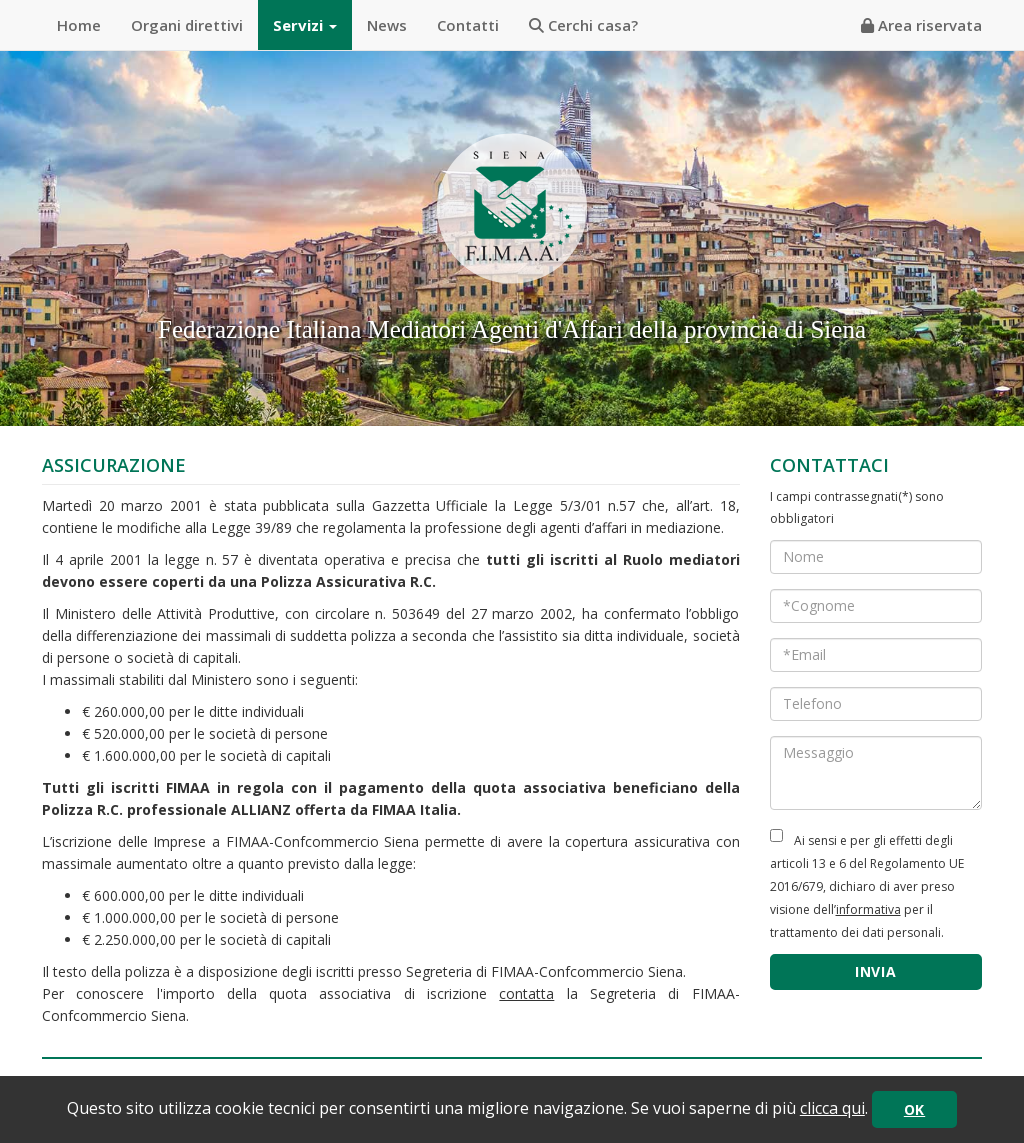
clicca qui (832, 1108)
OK (914, 1109)
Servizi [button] (305, 25)
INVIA (876, 971)
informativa (868, 909)
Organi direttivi (187, 25)
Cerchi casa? (583, 25)
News (387, 25)
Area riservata (921, 25)
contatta (526, 993)
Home (79, 25)
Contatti (468, 25)
